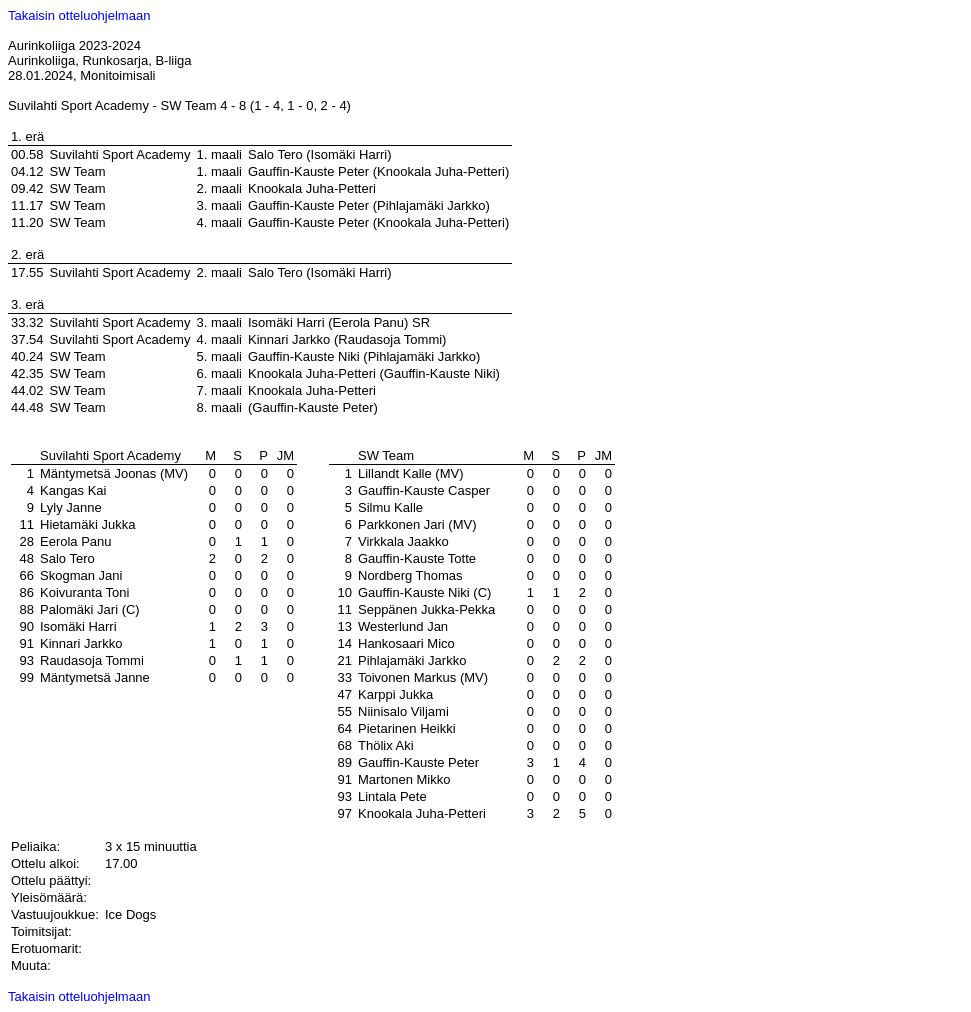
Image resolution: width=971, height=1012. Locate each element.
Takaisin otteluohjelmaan (79, 15)
